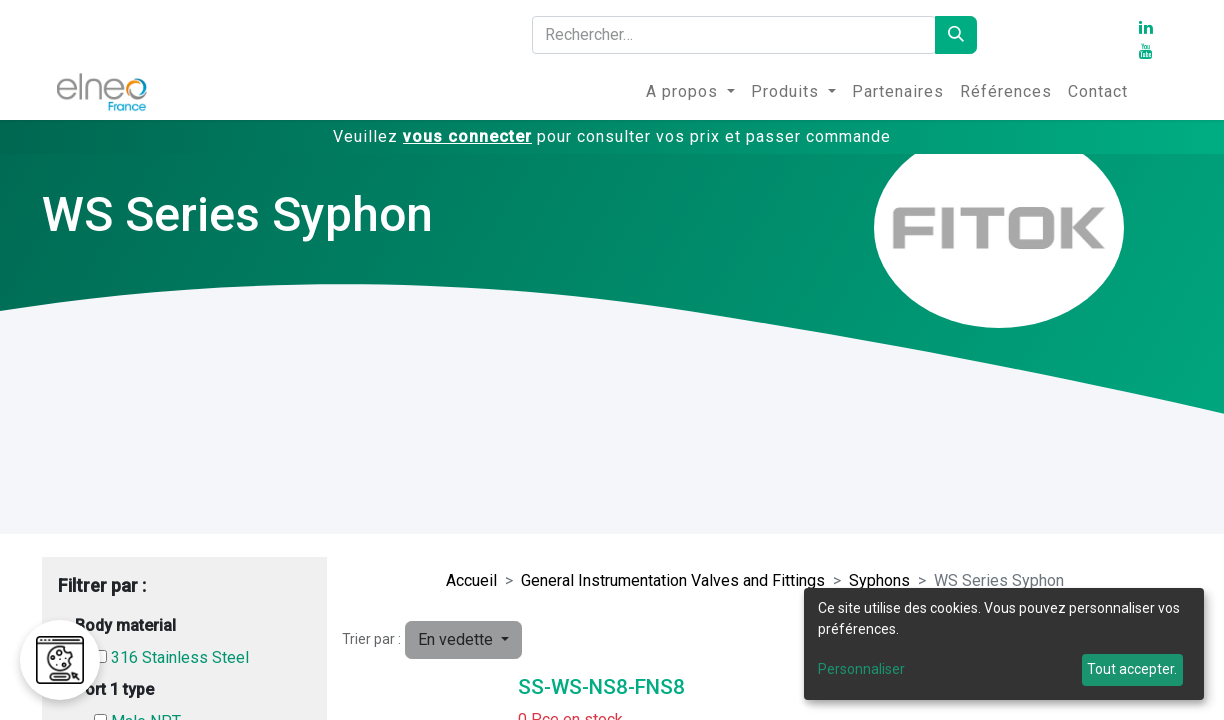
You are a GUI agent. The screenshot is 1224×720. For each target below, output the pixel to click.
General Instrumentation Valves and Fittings (673, 580)
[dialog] (1004, 644)
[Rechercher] (956, 35)
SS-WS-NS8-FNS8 (601, 687)
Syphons (879, 580)
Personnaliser (861, 669)
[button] (463, 640)
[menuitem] (690, 92)
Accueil (471, 580)
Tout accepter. (1132, 669)
